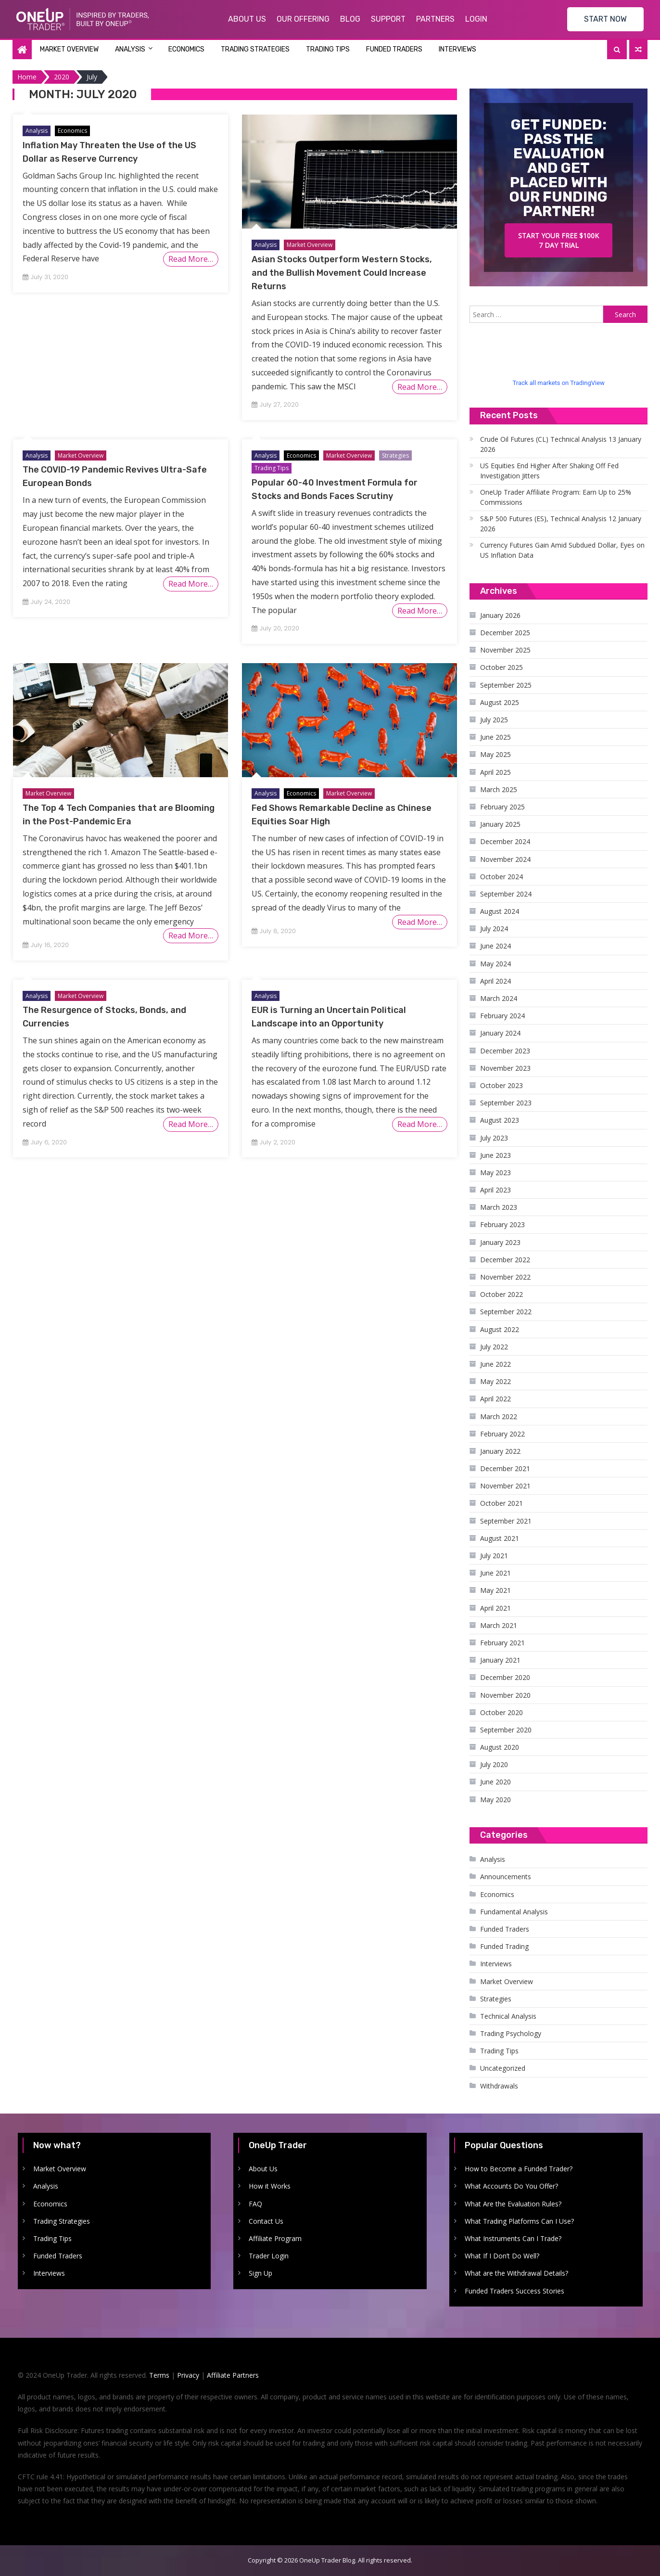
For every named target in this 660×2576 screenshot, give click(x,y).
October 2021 (501, 1503)
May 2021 (495, 1590)
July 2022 (494, 1346)
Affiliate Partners (233, 2375)
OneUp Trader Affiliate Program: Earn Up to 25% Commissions (555, 497)
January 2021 (500, 1660)
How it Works (270, 2186)
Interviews (457, 49)
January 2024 (500, 1033)
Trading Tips (328, 49)
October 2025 (501, 667)
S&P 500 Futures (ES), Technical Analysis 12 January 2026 (560, 523)
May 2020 (495, 1799)
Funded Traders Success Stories (514, 2290)
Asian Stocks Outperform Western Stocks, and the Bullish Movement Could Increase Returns (342, 273)
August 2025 (499, 702)
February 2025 (502, 806)
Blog (350, 19)
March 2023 (498, 1207)
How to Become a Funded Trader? (518, 2168)
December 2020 (505, 1677)
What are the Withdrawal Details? (516, 2273)
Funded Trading (504, 1946)
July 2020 (494, 1764)
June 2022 (495, 1364)
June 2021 (495, 1572)
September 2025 (506, 685)
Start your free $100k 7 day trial (558, 240)
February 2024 (502, 1015)
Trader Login (269, 2255)
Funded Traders (394, 49)
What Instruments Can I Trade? (513, 2238)
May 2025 (495, 754)
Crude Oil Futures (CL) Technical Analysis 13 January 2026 (560, 444)
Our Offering (303, 19)
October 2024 (501, 876)
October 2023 (501, 1085)
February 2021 (502, 1642)
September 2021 (506, 1520)
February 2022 (502, 1433)
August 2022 (499, 1329)
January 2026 (500, 615)
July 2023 (494, 1137)
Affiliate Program (275, 2238)
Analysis (130, 49)
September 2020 (506, 1729)
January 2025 (500, 824)
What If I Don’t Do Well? (502, 2255)
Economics (186, 49)
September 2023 (506, 1102)
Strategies (395, 455)
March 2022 (498, 1416)
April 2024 (495, 981)
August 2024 (499, 911)
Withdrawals (499, 2085)
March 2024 (498, 998)
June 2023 (495, 1155)
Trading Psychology (510, 2033)
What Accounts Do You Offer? (511, 2186)
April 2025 (495, 772)
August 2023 (499, 1120)
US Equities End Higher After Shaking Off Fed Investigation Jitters (549, 470)
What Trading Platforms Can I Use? (519, 2221)
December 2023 (505, 1050)
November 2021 (505, 1485)
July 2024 (494, 928)
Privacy (188, 2375)
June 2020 (495, 1781)
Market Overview (69, 49)
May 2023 (495, 1172)
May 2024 (495, 963)
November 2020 (505, 1695)
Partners (435, 19)
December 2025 (505, 632)
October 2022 (501, 1294)
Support (388, 19)
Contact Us (266, 2221)
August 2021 (499, 1538)
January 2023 (500, 1242)
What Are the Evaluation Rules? (513, 2203)
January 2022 (500, 1451)
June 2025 (495, 737)
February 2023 (502, 1224)
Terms (159, 2375)
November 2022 (505, 1277)
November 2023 (505, 1068)
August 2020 (499, 1747)
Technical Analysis (508, 2016)
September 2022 (506, 1311)
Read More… (190, 259)
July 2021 (494, 1555)
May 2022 (495, 1381)
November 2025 (505, 649)
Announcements (505, 1876)
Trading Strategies (255, 49)
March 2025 (498, 789)
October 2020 (501, 1712)
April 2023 (495, 1189)
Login (476, 19)
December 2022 (505, 1259)
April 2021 (495, 1608)
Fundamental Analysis (514, 1911)
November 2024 (505, 859)
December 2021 (505, 1468)
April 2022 (495, 1398)
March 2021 (498, 1625)
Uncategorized (502, 2068)
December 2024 (505, 841)
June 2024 (495, 945)
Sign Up (260, 2273)
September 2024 (506, 893)
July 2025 (494, 719)
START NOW (605, 19)
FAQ (255, 2203)
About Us (247, 19)
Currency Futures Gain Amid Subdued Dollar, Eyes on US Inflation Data (562, 550)
